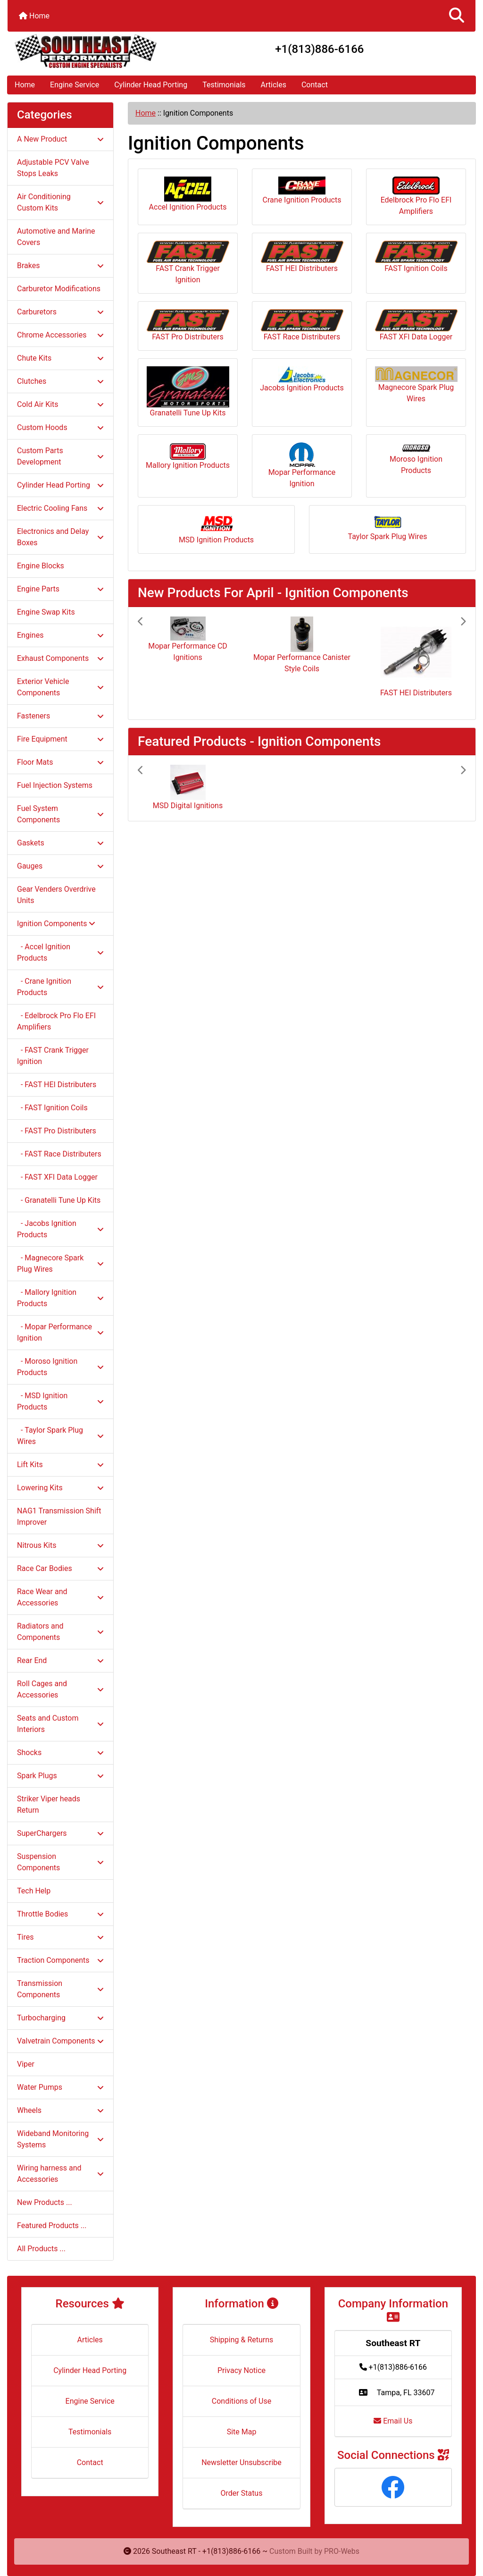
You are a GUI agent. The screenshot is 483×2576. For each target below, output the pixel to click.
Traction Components (60, 1960)
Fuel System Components (60, 814)
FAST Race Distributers (302, 325)
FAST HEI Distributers (302, 257)
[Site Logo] (86, 51)
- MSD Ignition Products (60, 1401)
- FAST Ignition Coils (52, 1107)
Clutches (60, 381)
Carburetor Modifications (58, 288)
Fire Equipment (60, 739)
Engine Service (74, 84)
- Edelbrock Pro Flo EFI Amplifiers (56, 1021)
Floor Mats (60, 762)
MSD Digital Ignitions (188, 805)
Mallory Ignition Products (188, 456)
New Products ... (44, 2202)
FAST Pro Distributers (188, 325)
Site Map (242, 2431)
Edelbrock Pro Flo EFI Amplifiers (416, 196)
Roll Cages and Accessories (60, 1689)
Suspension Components (60, 1862)
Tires (60, 1937)
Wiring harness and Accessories (60, 2173)
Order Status (242, 2493)
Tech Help (33, 1890)
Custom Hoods (60, 427)
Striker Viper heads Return (48, 1804)
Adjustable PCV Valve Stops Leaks (53, 168)
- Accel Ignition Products (60, 952)
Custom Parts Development (60, 456)
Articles (273, 84)
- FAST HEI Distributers (56, 1084)
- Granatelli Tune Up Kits (58, 1200)
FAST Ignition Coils (416, 257)
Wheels (60, 2110)
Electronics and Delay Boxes (60, 537)
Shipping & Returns (242, 2339)
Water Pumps (60, 2087)
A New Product (60, 139)
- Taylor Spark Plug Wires (60, 1436)
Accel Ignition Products (188, 194)
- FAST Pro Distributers (56, 1130)
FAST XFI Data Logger (416, 325)
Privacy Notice (241, 2370)
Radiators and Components (60, 1632)
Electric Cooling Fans (60, 508)
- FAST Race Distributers (59, 1153)
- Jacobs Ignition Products (60, 1229)
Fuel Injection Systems (54, 785)
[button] (456, 16)
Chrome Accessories (60, 334)
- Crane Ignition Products (60, 987)
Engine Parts (60, 588)
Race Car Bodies (60, 1568)
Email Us (393, 2420)
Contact (314, 84)
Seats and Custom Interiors (60, 1724)
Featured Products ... (52, 2225)
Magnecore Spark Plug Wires (416, 384)
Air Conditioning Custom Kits (60, 202)
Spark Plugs (60, 1775)
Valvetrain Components (60, 2040)
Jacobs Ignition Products (302, 379)
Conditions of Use (241, 2401)
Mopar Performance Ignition (302, 465)
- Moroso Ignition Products (60, 1367)
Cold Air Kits (60, 404)
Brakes (60, 265)
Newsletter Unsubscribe (241, 2462)
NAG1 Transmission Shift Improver (59, 1516)
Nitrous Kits (60, 1545)
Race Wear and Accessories (60, 1597)
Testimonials (223, 84)
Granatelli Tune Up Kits (188, 391)
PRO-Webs (341, 2551)
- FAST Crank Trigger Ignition (53, 1056)
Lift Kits (60, 1464)
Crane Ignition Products (302, 190)
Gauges (60, 865)
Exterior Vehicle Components (60, 687)
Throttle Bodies (60, 1913)
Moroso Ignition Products (416, 460)
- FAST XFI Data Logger (57, 1177)
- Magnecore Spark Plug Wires (60, 1263)
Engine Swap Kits (46, 612)
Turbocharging (60, 2017)
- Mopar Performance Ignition (60, 1332)
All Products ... (41, 2248)
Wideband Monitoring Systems (60, 2139)
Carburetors (60, 311)
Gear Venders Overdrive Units (56, 895)
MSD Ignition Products (216, 528)
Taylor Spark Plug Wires (387, 527)
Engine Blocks (40, 565)
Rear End (60, 1660)
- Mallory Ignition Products (60, 1298)
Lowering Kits (60, 1487)
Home (34, 15)
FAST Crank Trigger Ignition (188, 262)
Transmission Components (60, 1989)
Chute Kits (60, 358)
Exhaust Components (60, 658)
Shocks (60, 1752)
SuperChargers (60, 1833)
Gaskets (60, 842)
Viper (25, 2064)
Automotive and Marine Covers (56, 237)
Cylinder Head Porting (150, 84)
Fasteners (60, 715)
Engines (60, 635)
